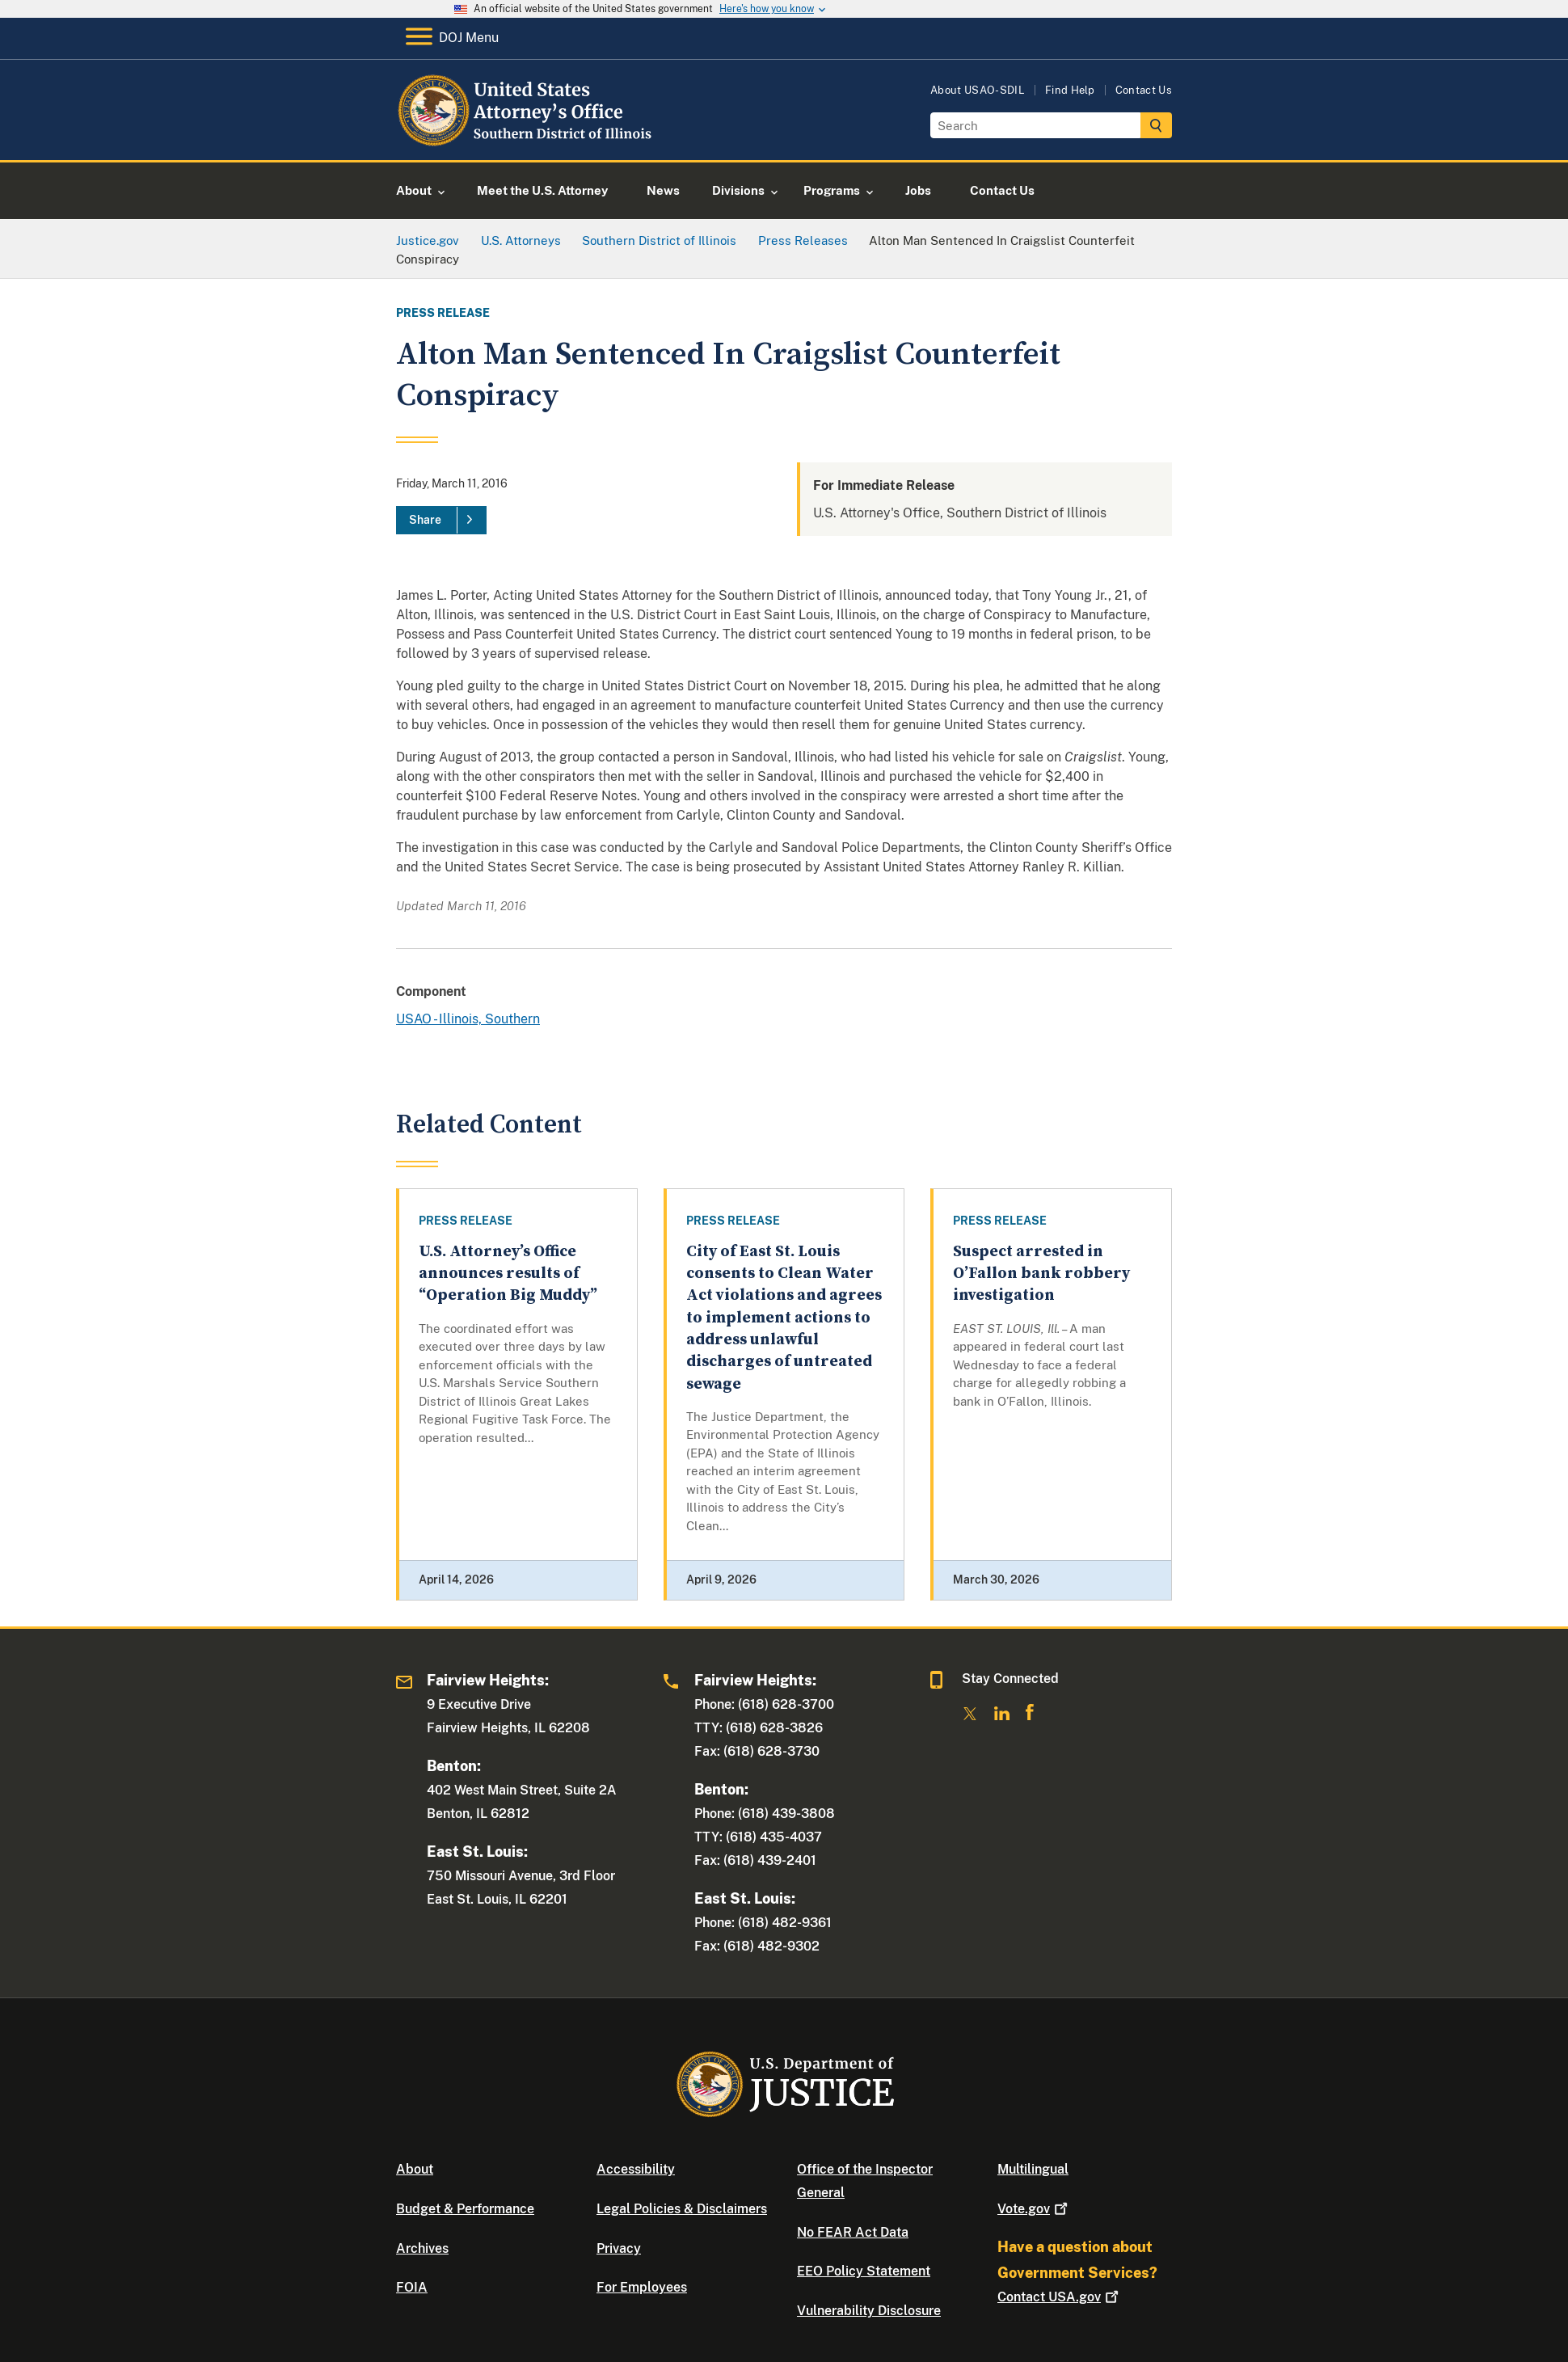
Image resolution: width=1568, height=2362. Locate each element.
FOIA (412, 2287)
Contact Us (1143, 90)
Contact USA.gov (1059, 2297)
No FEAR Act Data (852, 2232)
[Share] (441, 520)
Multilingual (1033, 2169)
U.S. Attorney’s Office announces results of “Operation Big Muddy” (508, 1274)
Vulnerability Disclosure (869, 2310)
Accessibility (635, 2169)
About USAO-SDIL (977, 90)
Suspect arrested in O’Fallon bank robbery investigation (1041, 1274)
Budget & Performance (465, 2208)
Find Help (1070, 90)
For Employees (641, 2287)
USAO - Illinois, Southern (468, 1019)
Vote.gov (1034, 2208)
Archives (422, 2248)
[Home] (527, 141)
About (414, 2169)
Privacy (618, 2248)
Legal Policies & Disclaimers (681, 2208)
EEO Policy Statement (863, 2271)
